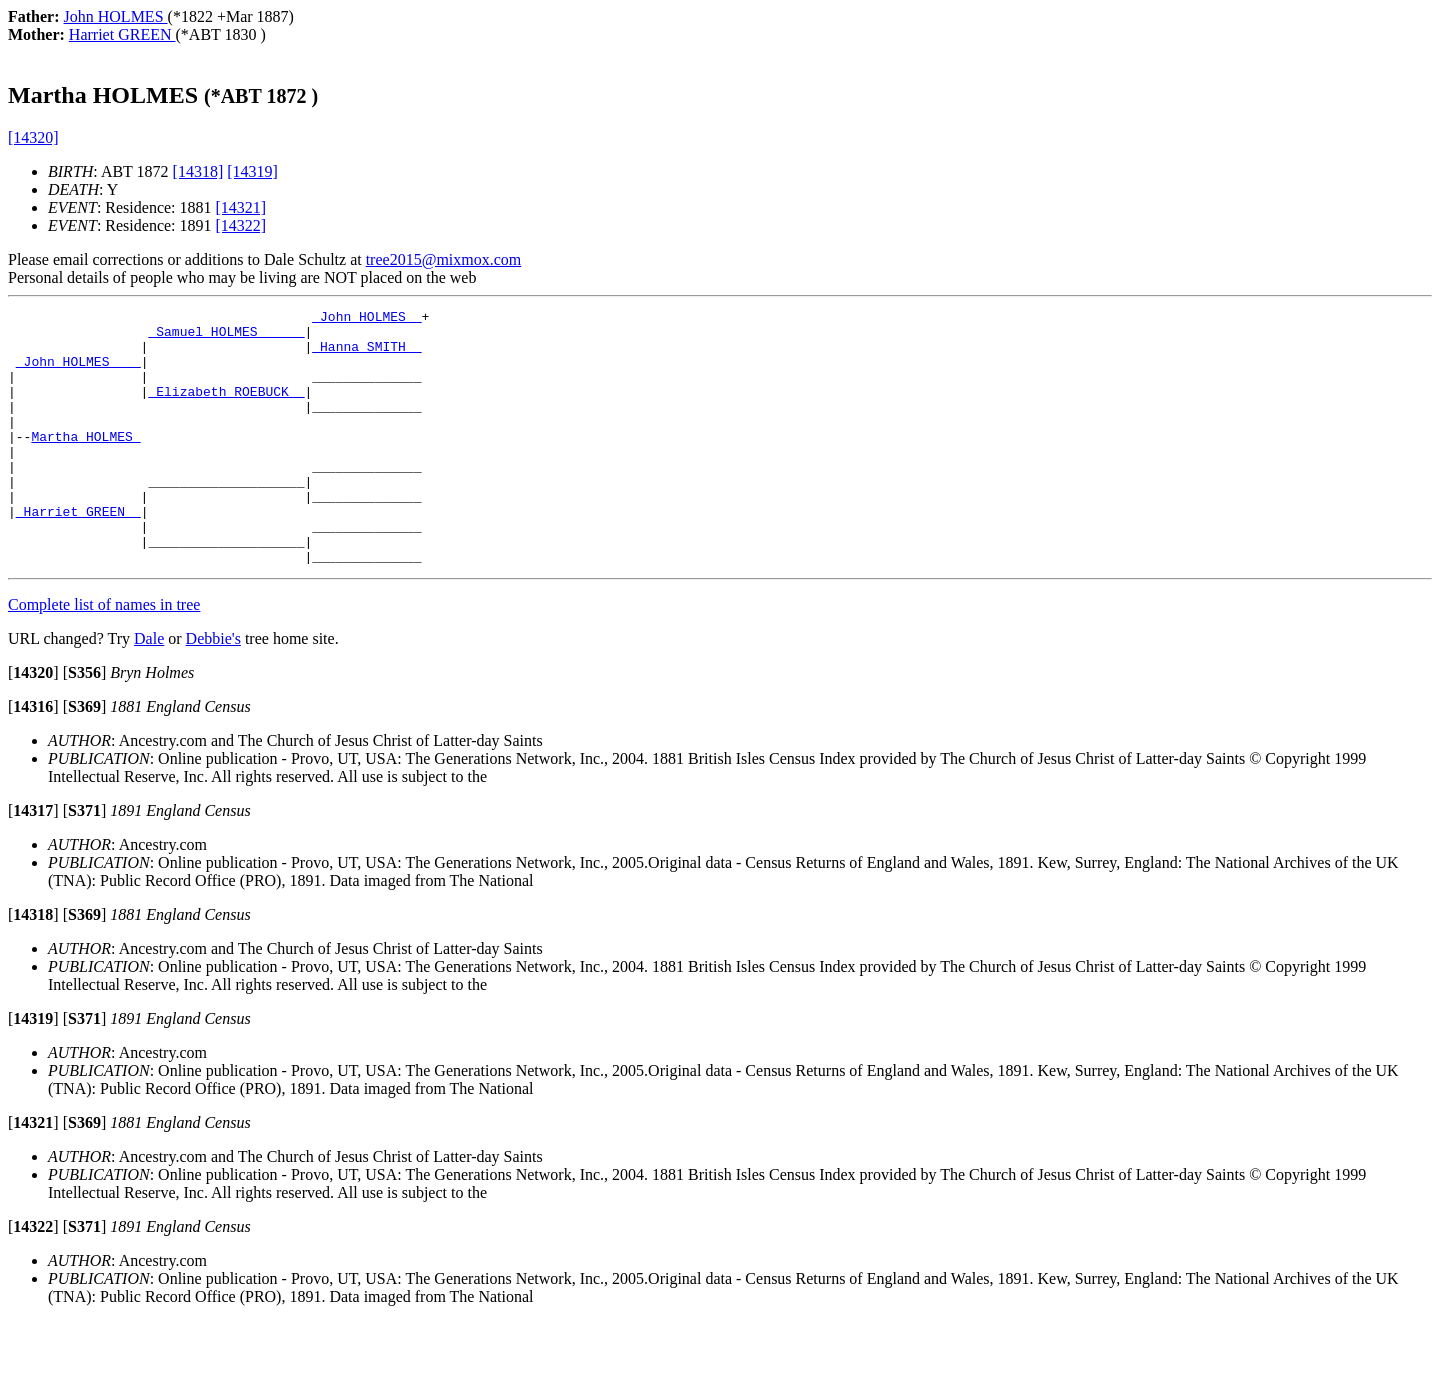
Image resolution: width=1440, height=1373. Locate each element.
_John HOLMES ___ (78, 373)
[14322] (241, 225)
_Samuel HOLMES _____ (226, 337)
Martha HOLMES (85, 463)
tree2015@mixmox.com (444, 259)
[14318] (198, 171)
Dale (149, 689)
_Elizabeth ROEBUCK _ (226, 409)
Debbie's (213, 689)
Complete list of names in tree (104, 655)
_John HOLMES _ (366, 319)
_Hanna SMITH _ (366, 355)
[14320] (33, 137)
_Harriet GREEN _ (78, 553)
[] (33, 723)
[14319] (252, 171)
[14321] (241, 207)
